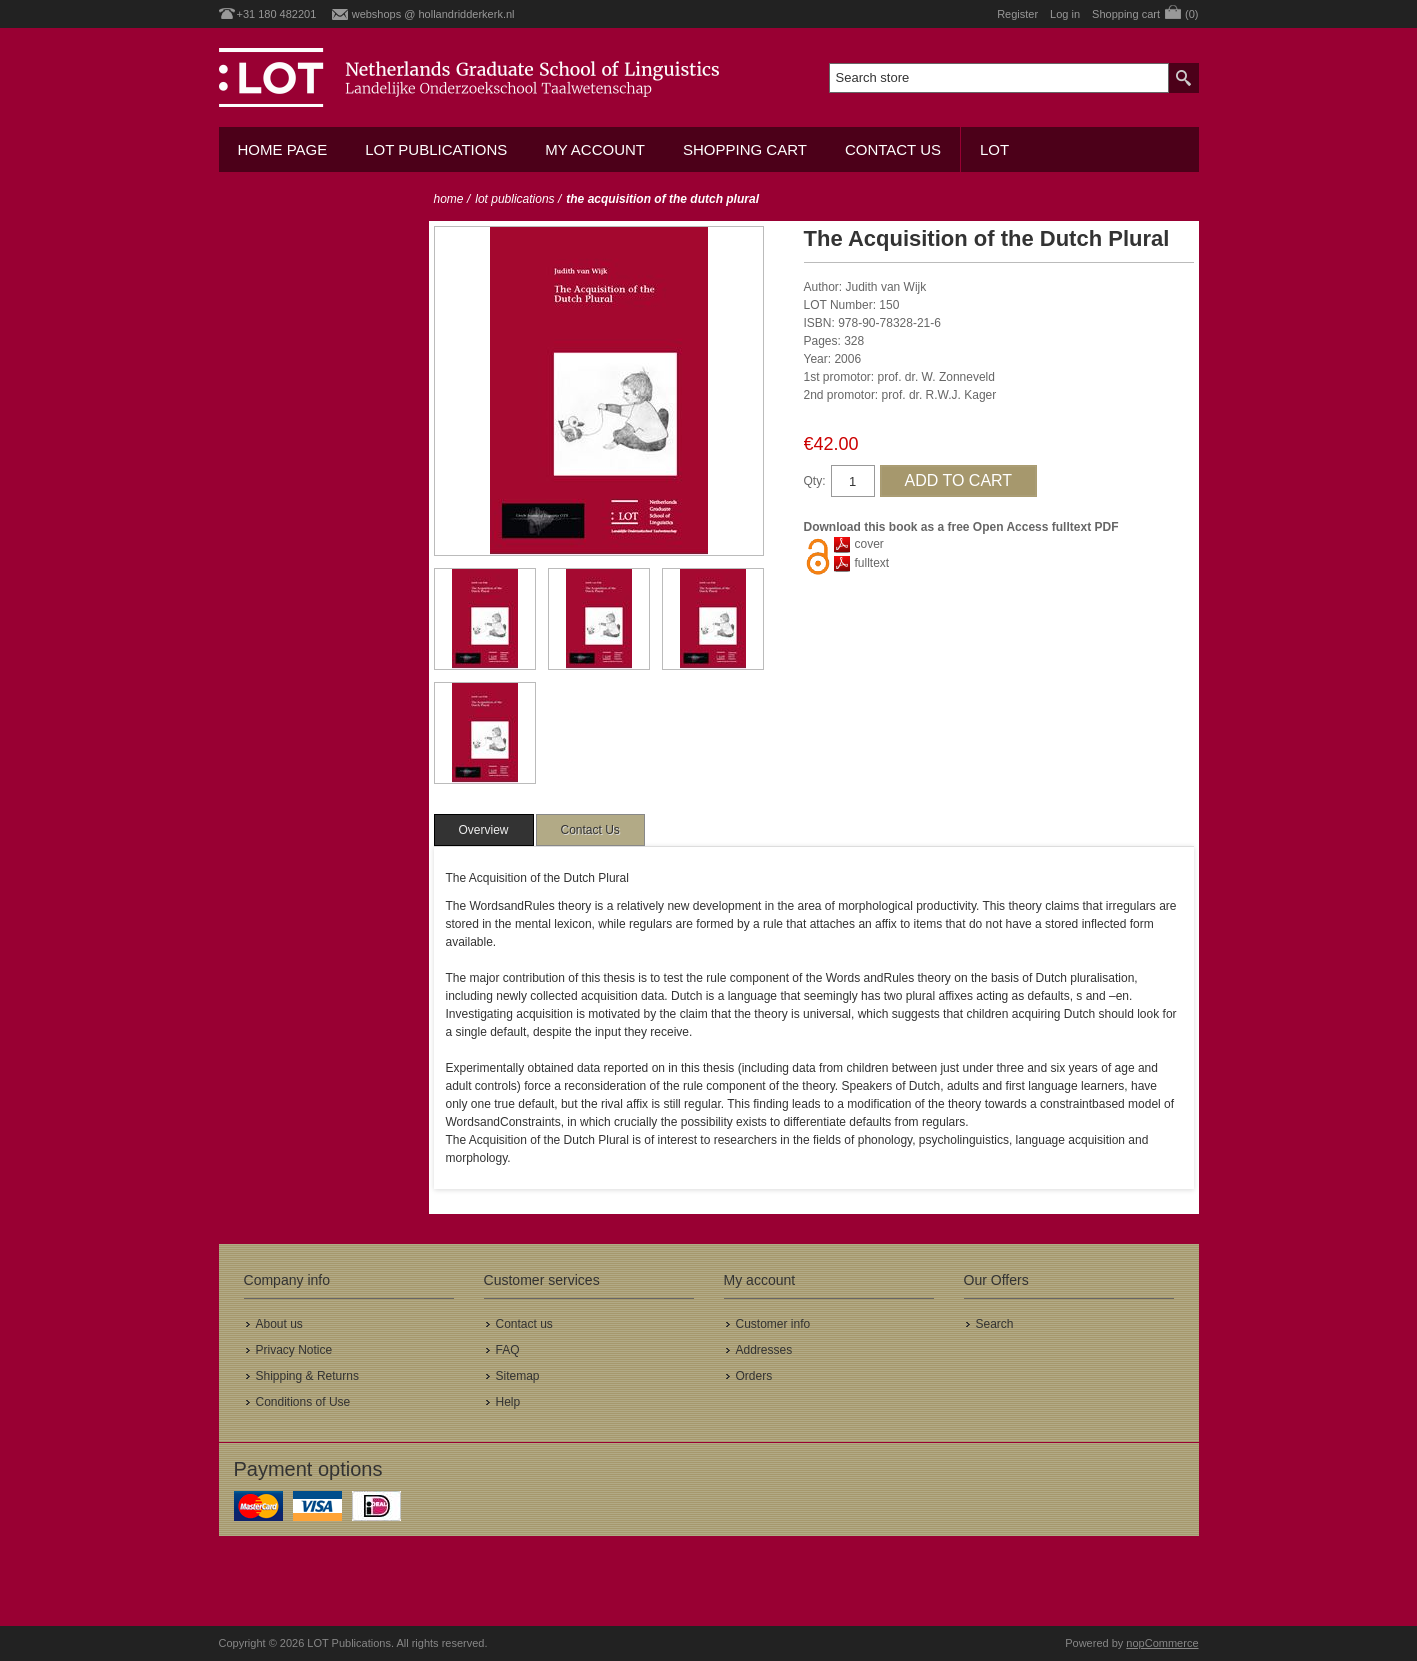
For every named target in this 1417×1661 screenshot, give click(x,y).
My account (595, 149)
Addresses (764, 1350)
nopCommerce (1162, 1643)
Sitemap (518, 1376)
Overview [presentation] (484, 830)
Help (508, 1402)
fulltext (872, 563)
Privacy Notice (294, 1350)
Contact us (893, 149)
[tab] (484, 830)
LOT (994, 149)
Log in (1065, 14)
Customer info (773, 1324)
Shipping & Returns (307, 1376)
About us (279, 1324)
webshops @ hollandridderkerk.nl (433, 14)
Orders (754, 1376)
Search (995, 1324)
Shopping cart (745, 149)
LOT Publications (436, 149)
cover (869, 544)
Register (1017, 14)
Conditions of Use (303, 1402)
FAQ (508, 1350)
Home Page (283, 149)
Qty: (815, 481)
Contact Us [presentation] (590, 830)
